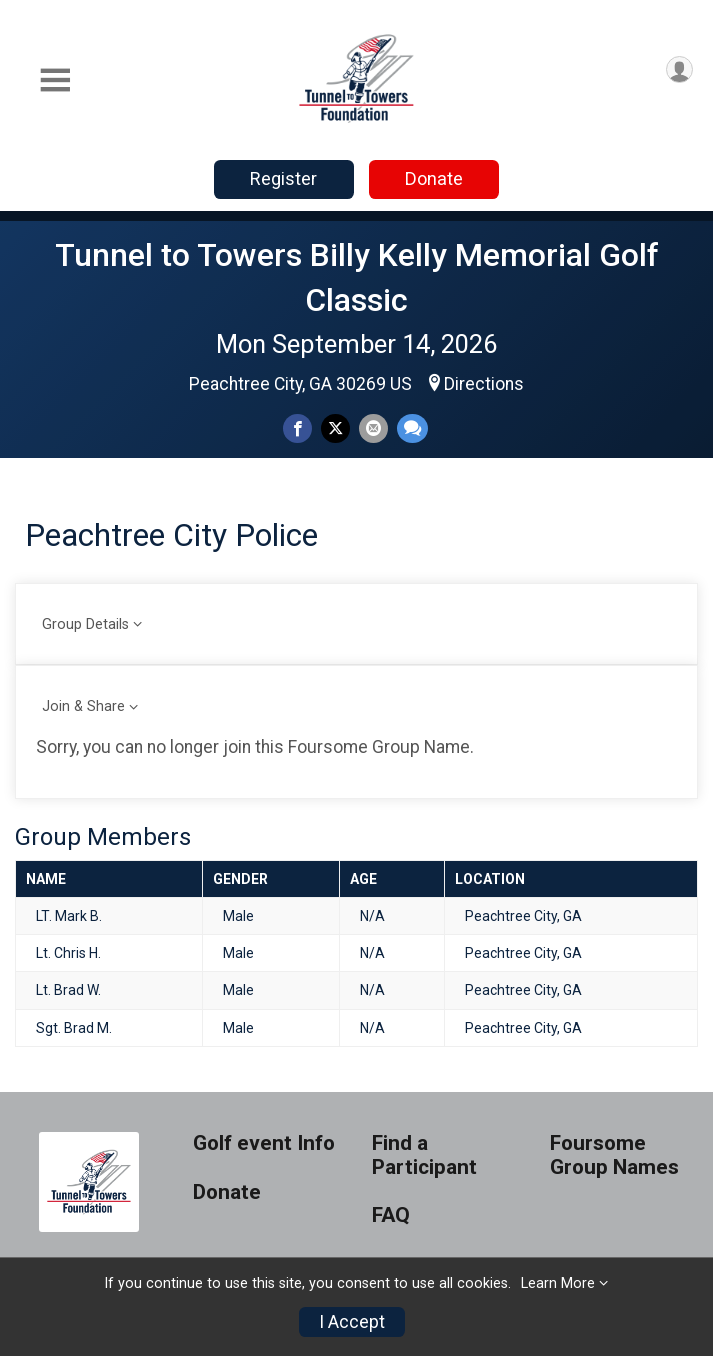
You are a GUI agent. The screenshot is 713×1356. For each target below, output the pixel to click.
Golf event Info (264, 1143)
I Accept (352, 1322)
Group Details (85, 624)
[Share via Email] (373, 428)
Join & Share (83, 706)
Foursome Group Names (614, 1155)
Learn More (558, 1283)
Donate (434, 178)
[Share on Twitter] (335, 428)
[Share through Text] (412, 428)
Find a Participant (424, 1155)
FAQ (391, 1215)
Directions (484, 384)
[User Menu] (679, 69)
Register (283, 178)
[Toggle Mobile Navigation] (55, 80)
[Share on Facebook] (297, 428)
